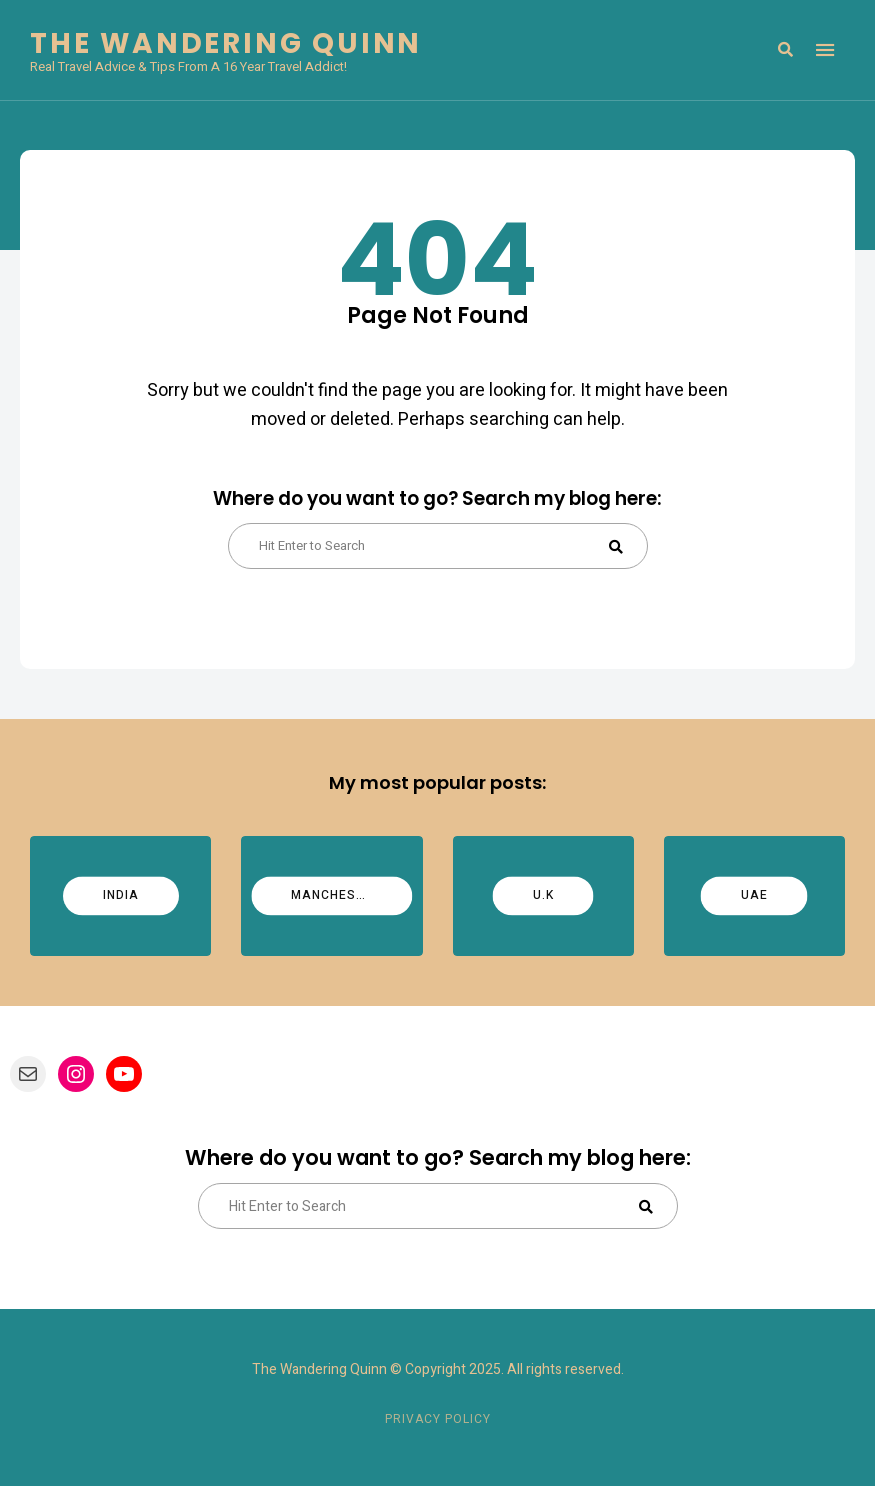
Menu (825, 50)
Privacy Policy (438, 1419)
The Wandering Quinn (226, 44)
